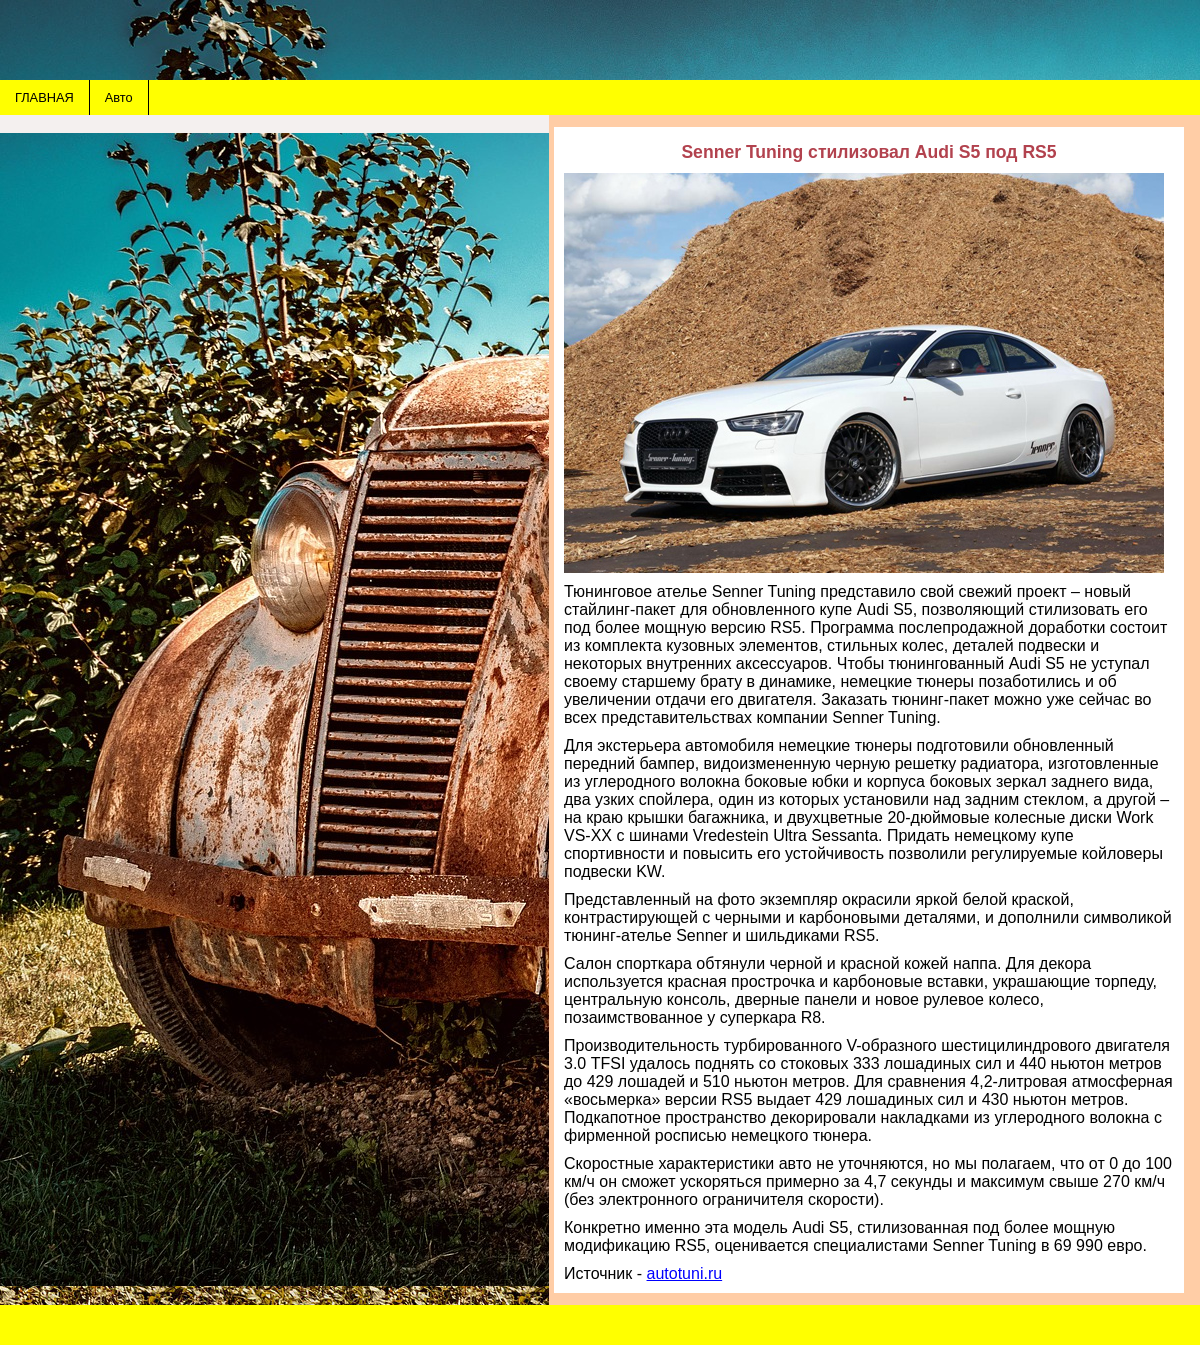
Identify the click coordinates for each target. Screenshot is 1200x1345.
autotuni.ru (685, 1273)
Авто (119, 97)
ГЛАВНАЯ (44, 97)
